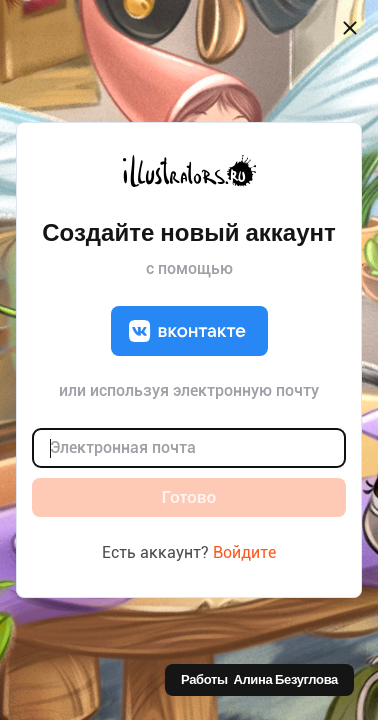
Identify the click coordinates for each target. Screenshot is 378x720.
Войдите (244, 552)
